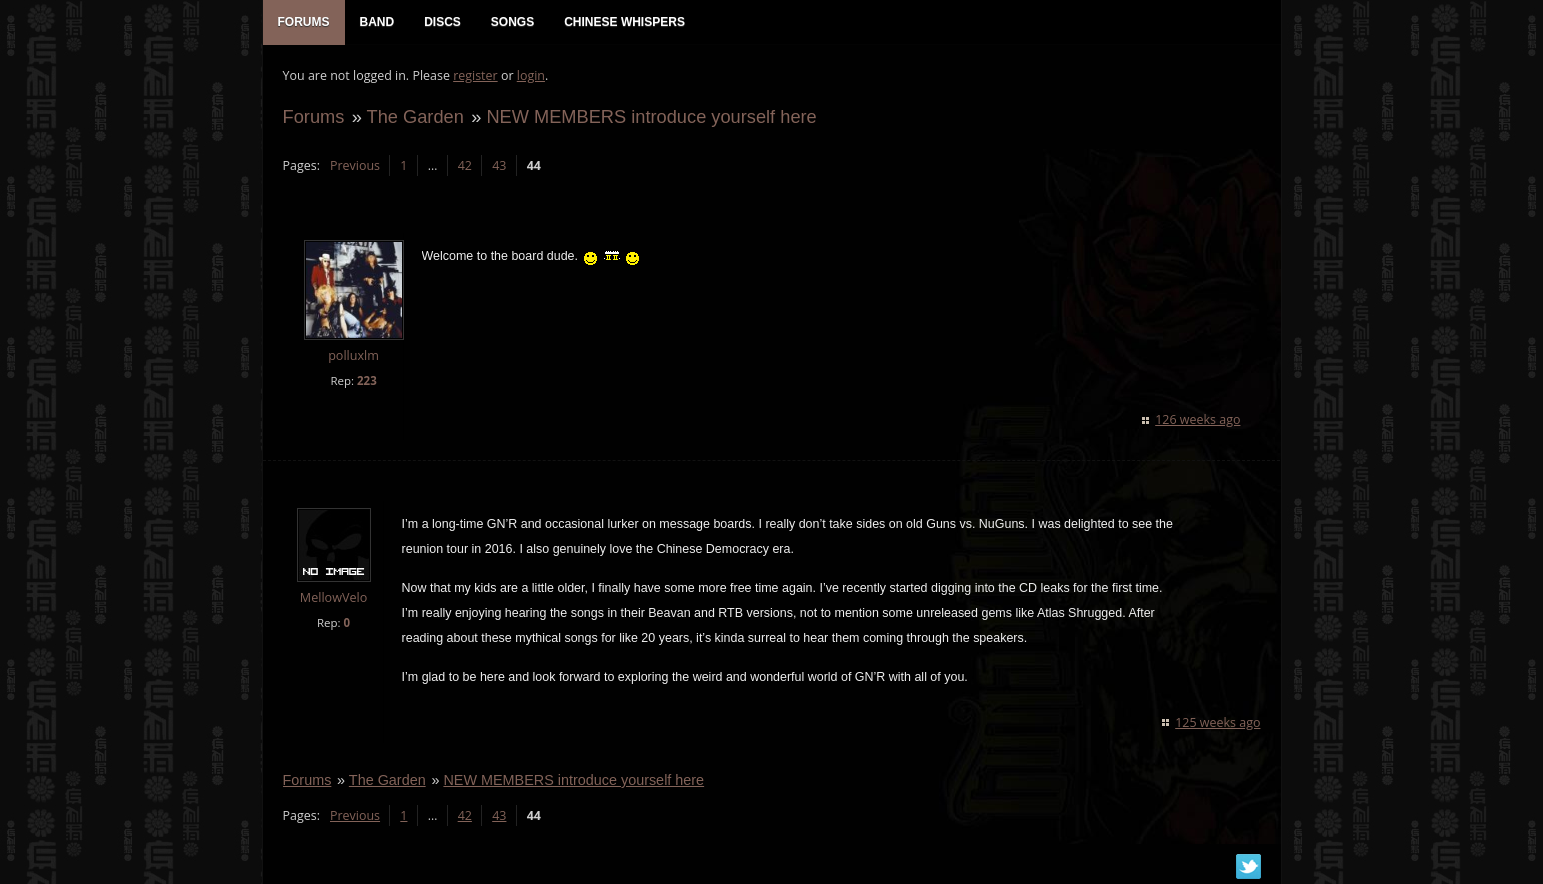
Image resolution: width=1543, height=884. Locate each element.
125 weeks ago (1217, 722)
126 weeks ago (1197, 419)
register (475, 75)
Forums (314, 116)
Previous (355, 165)
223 (367, 380)
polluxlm (353, 356)
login (531, 75)
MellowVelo (333, 597)
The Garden (415, 116)
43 (499, 165)
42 (465, 165)
